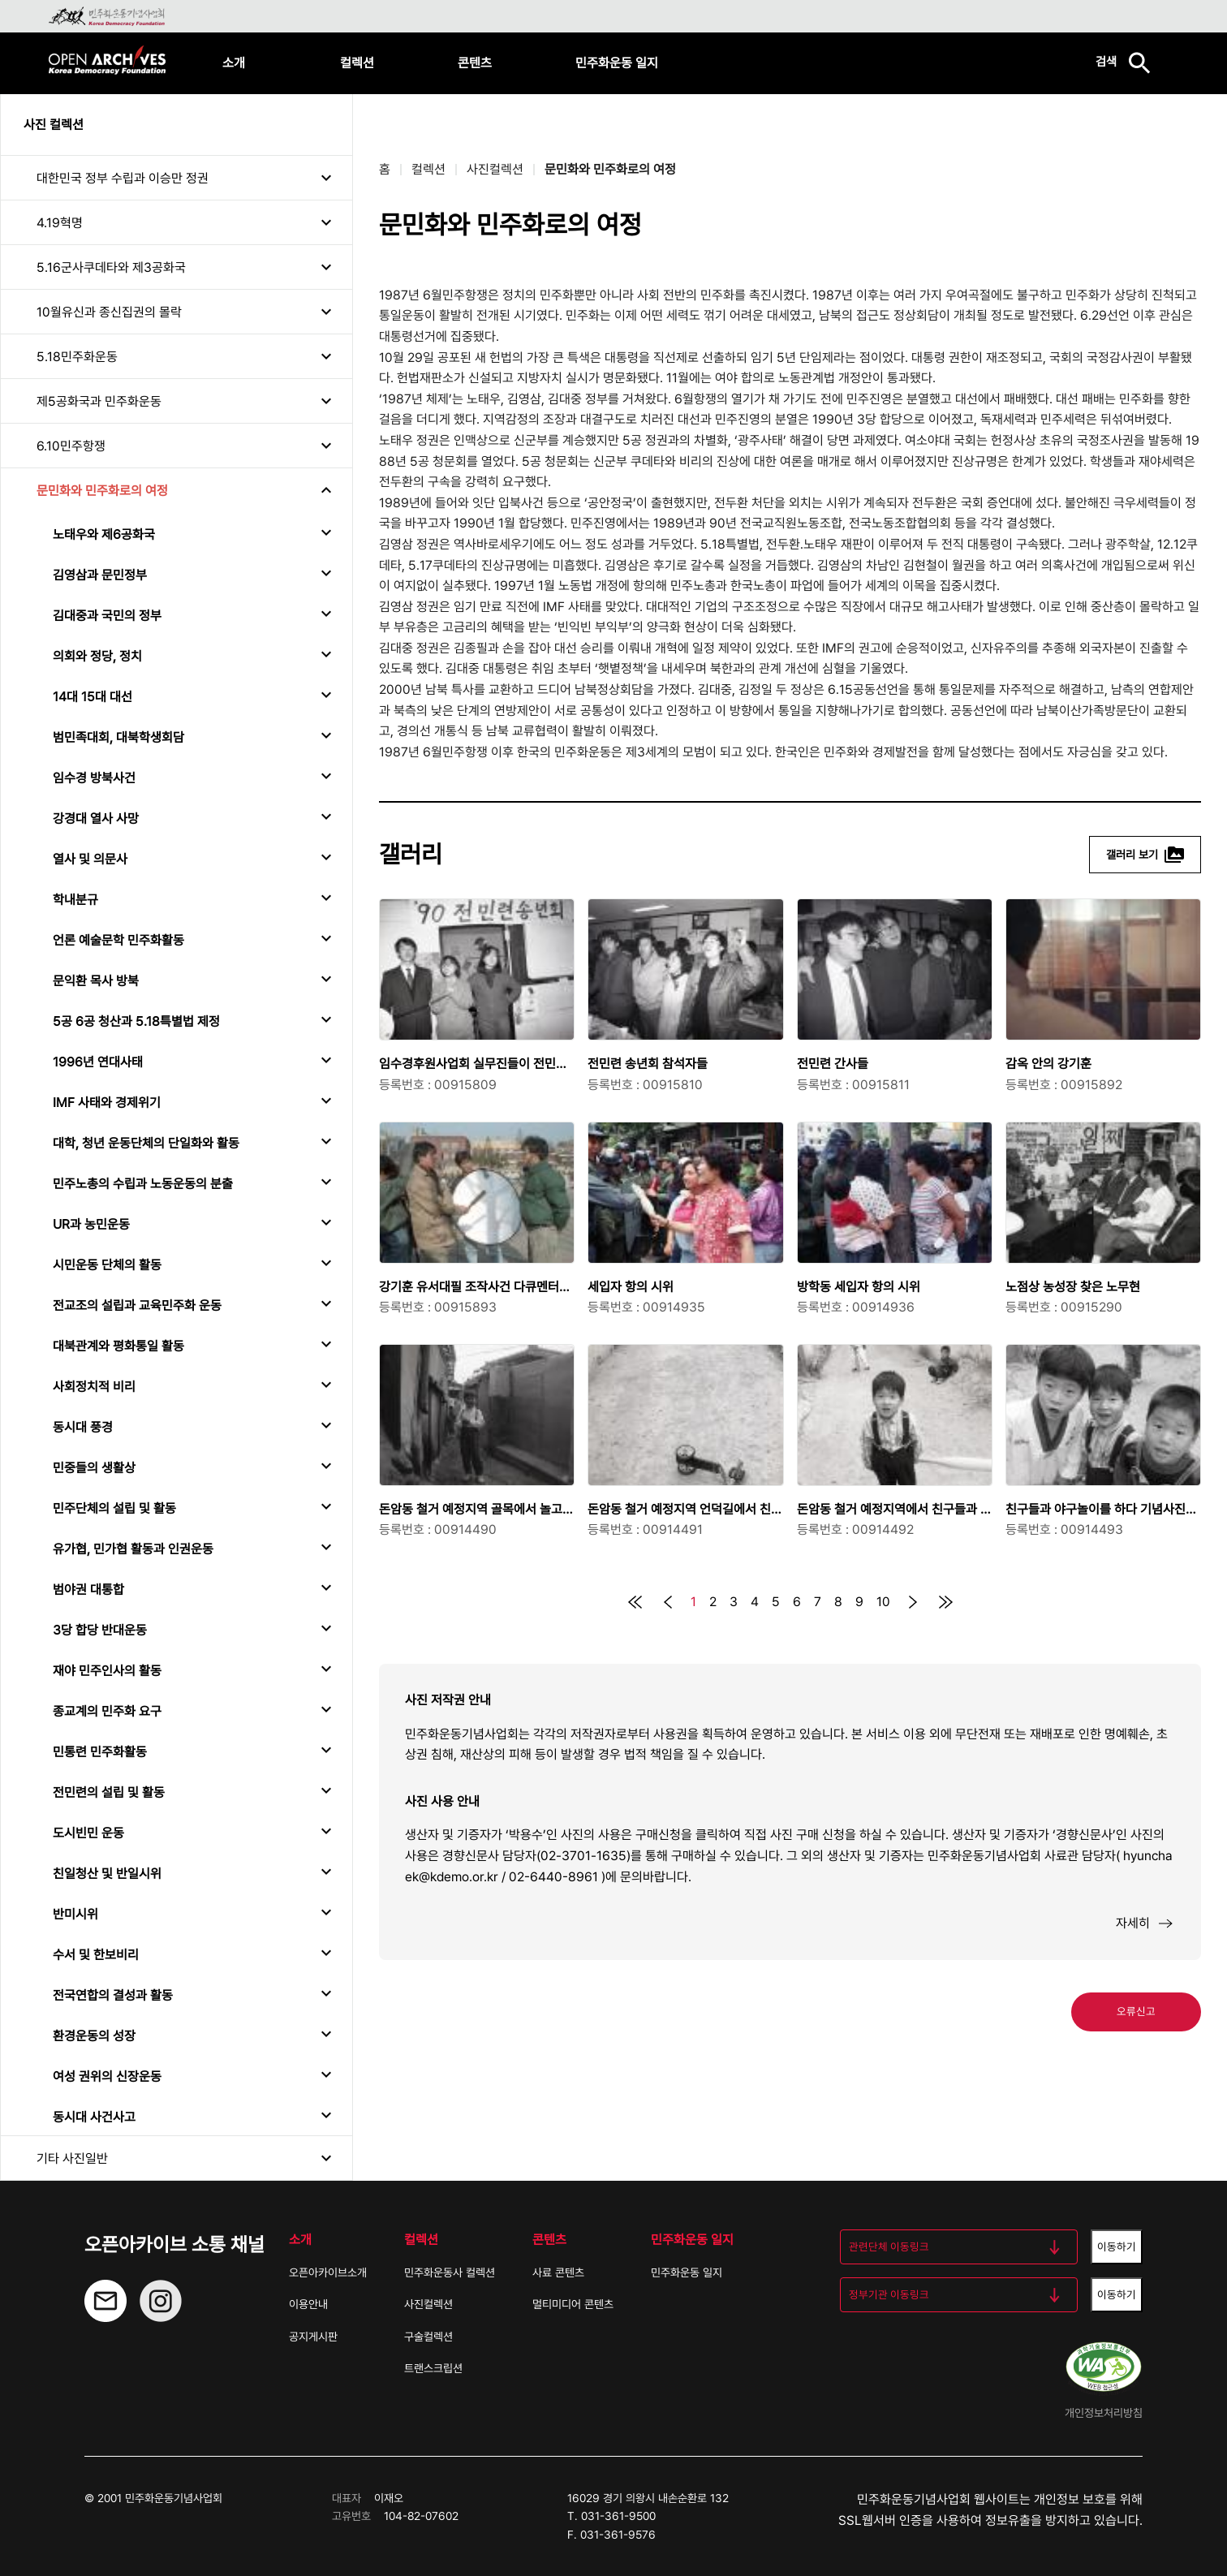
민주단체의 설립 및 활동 (114, 1508)
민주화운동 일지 (616, 63)
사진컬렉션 (495, 169)
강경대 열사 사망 (96, 818)
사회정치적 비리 (94, 1386)
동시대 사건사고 (94, 2117)
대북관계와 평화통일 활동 (118, 1346)
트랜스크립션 (433, 2368)
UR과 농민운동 (91, 1224)
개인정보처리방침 (1104, 2412)
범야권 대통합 (88, 1589)
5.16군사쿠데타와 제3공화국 (111, 267)
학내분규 (75, 899)
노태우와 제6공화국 (104, 534)
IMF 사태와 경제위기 (107, 1102)
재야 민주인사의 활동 (107, 1670)
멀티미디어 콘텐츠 (573, 2304)
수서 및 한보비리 (96, 1954)
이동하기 (1116, 2246)
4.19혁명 (60, 222)
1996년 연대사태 (98, 1062)
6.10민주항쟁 (71, 446)
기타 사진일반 (72, 2158)
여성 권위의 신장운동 (107, 2076)
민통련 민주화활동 (100, 1752)
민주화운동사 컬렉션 (449, 2272)
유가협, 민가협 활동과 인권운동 (133, 1549)
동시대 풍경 (83, 1427)
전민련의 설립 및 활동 (109, 1792)
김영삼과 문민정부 (100, 575)
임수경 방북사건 (94, 778)
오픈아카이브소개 (328, 2272)
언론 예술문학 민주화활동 (118, 940)
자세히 (1145, 1923)
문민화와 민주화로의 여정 (102, 490)
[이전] (668, 1602)
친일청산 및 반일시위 (107, 1873)
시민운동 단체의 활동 (107, 1265)
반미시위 (75, 1914)
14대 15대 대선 (92, 696)
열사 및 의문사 (90, 859)
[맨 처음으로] (635, 1602)
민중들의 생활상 (94, 1467)
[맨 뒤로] (945, 1602)
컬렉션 (357, 63)
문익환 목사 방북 (96, 981)
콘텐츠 (475, 63)
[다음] (913, 1602)
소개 (233, 63)
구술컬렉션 (428, 2336)
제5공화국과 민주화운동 (99, 401)
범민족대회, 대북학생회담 (118, 737)
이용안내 (308, 2304)
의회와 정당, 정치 (97, 656)
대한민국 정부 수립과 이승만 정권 (123, 178)
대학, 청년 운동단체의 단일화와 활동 (146, 1143)
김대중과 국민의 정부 (107, 615)
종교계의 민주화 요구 (107, 1711)
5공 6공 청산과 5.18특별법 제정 (136, 1021)
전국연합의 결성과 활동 (113, 1995)
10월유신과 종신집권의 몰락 (109, 312)
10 (883, 1601)
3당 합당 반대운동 (100, 1630)
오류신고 (1136, 2011)
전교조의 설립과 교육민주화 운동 (137, 1305)
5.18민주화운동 (77, 356)
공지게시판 (313, 2336)
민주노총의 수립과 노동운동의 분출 (143, 1183)
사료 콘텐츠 (558, 2272)
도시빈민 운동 (88, 1833)
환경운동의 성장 (94, 2036)
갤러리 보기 (1145, 854)
